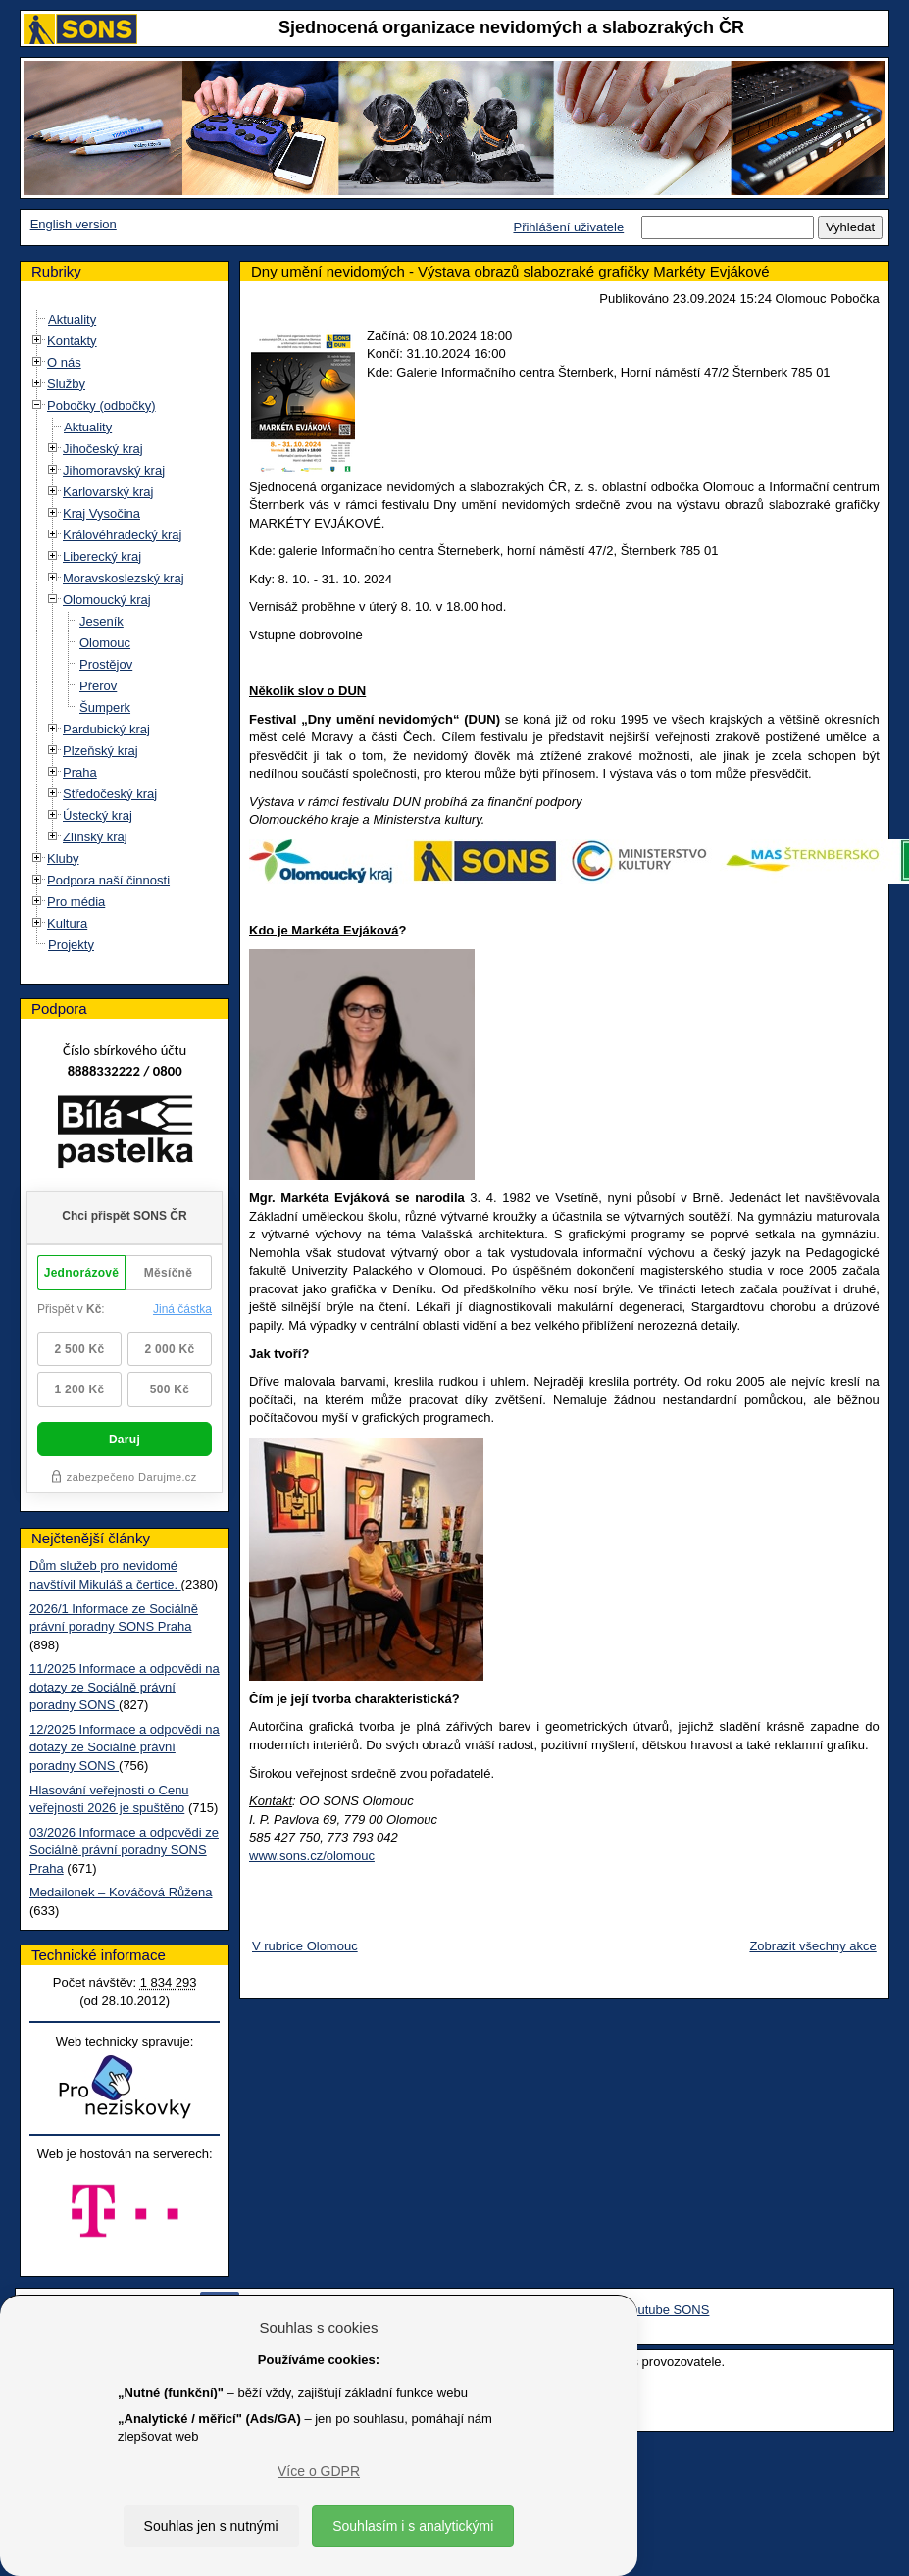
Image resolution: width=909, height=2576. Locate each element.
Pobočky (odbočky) (101, 405)
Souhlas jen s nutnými (211, 2526)
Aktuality (72, 319)
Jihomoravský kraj (114, 470)
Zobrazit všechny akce (808, 1946)
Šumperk (104, 707)
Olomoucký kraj (107, 599)
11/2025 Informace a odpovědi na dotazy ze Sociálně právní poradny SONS (124, 1692)
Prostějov (105, 664)
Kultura (67, 923)
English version (73, 224)
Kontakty (72, 340)
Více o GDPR (319, 2471)
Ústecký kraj (97, 815)
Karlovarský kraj (108, 491)
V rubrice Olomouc (300, 1946)
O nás (64, 362)
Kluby (63, 858)
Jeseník (101, 621)
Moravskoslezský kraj (123, 578)
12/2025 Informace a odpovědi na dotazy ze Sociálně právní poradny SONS (124, 1752)
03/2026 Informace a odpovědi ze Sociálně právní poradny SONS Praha (124, 1855)
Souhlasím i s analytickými (412, 2526)
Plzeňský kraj (100, 750)
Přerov (98, 686)
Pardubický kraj (106, 729)
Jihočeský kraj (103, 448)
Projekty (71, 944)
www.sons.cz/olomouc (307, 1855)
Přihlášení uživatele (568, 227)
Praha (80, 772)
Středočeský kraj (110, 793)
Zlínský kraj (95, 837)
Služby (66, 384)
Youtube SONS (667, 2329)
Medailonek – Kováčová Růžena (120, 1898)
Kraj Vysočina (101, 513)
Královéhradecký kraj (122, 535)
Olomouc (104, 642)
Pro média (76, 901)
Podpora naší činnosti (108, 880)
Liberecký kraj (102, 556)
